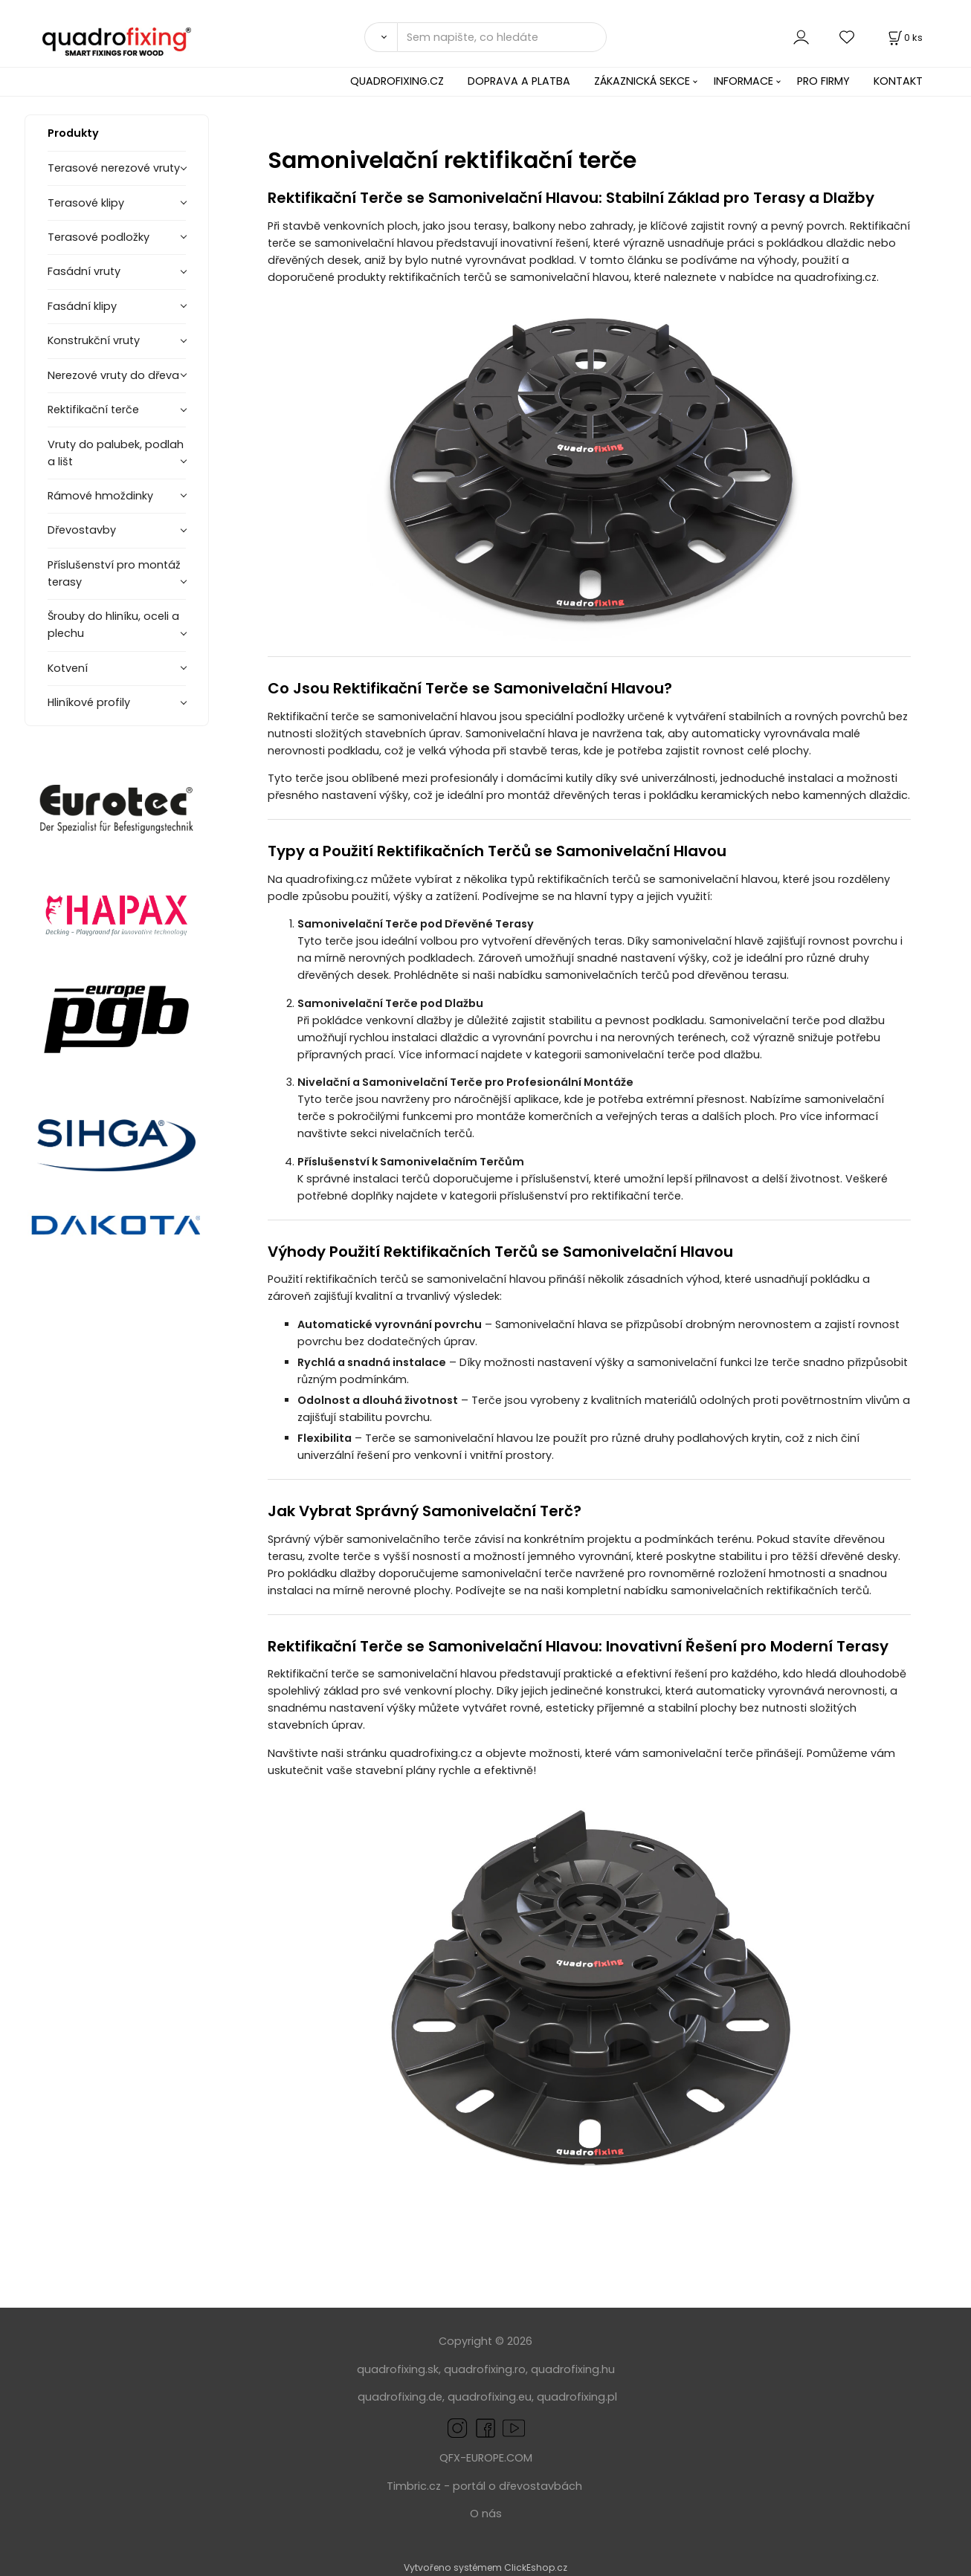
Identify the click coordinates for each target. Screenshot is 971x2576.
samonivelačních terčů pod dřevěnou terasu (666, 975)
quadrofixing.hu (573, 2369)
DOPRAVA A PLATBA (519, 81)
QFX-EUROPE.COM (485, 2457)
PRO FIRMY (823, 81)
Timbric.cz (414, 2486)
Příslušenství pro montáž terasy (114, 573)
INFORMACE (743, 81)
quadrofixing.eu (490, 2396)
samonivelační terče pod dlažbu (672, 1054)
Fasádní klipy (82, 306)
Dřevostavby (82, 529)
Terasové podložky (98, 237)
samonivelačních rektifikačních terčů (770, 1590)
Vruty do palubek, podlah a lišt (116, 453)
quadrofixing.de (400, 2396)
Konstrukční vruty (94, 340)
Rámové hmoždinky (100, 495)
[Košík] (904, 37)
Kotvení (68, 668)
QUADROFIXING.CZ (397, 81)
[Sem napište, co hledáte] (502, 37)
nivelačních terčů (426, 1133)
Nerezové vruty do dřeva (113, 375)
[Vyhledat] (380, 37)
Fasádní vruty (84, 271)
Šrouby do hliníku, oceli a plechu (113, 625)
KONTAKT (898, 81)
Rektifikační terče (93, 409)
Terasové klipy (86, 202)
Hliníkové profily (89, 702)
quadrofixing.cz (835, 277)
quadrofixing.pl (577, 2396)
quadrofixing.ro (485, 2369)
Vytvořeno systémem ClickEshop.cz (485, 2567)
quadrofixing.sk (398, 2369)
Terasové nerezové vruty (114, 168)
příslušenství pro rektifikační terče (590, 1195)
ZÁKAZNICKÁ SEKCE (642, 81)
